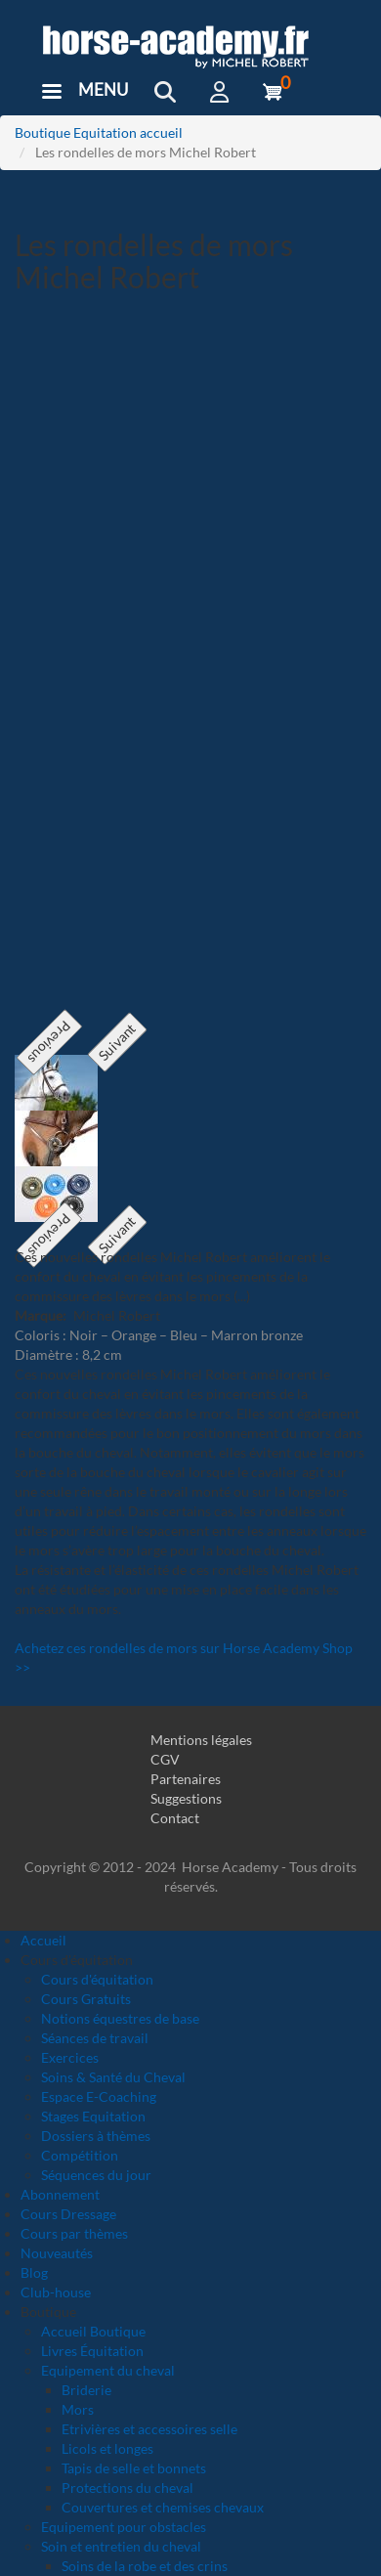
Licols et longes (107, 2448)
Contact (174, 1818)
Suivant (117, 1043)
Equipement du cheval (108, 2370)
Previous (49, 1043)
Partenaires (185, 1778)
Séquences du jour (96, 2174)
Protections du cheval (127, 2487)
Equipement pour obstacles (123, 2526)
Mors (78, 2409)
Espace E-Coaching (98, 2096)
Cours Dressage (68, 2213)
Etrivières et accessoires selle (149, 2429)
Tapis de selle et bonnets (134, 2468)
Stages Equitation (93, 2116)
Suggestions (186, 1798)
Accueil (43, 1940)
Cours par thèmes (74, 2233)
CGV (165, 1759)
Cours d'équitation (97, 1979)
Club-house (56, 2292)
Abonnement (60, 2194)
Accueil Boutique (93, 2331)
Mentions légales (201, 1739)
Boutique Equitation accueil (99, 132)
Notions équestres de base (120, 2018)
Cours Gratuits (86, 1998)
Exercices (70, 2057)
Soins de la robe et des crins (145, 2565)
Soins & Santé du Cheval (113, 2077)
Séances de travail (94, 2038)
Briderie (86, 2389)
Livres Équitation (92, 2350)
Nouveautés (57, 2253)
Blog (34, 2272)
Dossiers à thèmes (95, 2135)
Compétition (79, 2155)
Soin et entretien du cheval (121, 2546)
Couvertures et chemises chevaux (163, 2507)
